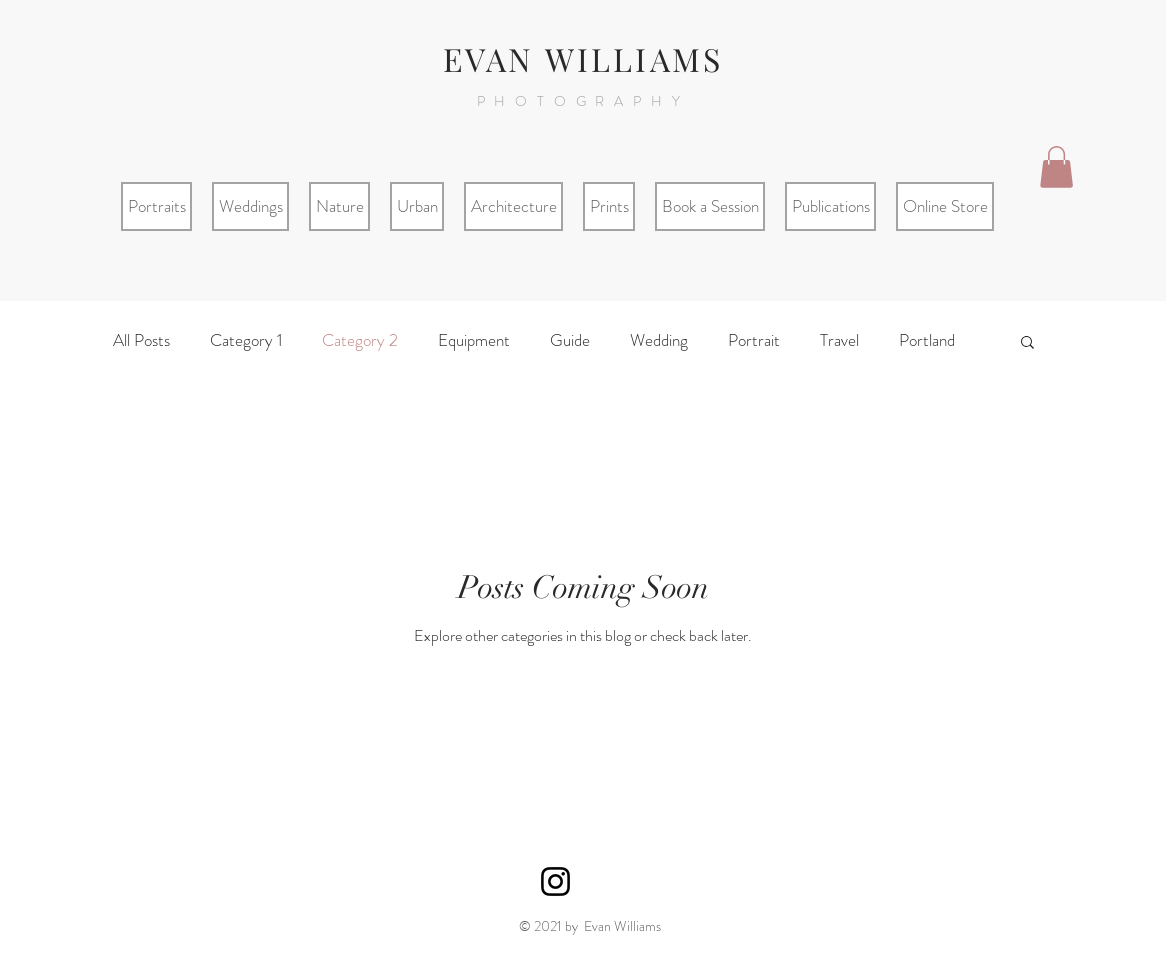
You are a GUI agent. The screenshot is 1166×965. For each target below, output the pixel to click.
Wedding (659, 340)
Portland (927, 340)
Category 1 (246, 340)
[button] (1056, 167)
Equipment (474, 340)
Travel (839, 340)
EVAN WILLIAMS (583, 58)
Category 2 (360, 340)
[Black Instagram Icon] (555, 881)
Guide (570, 340)
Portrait (754, 340)
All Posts (141, 340)
